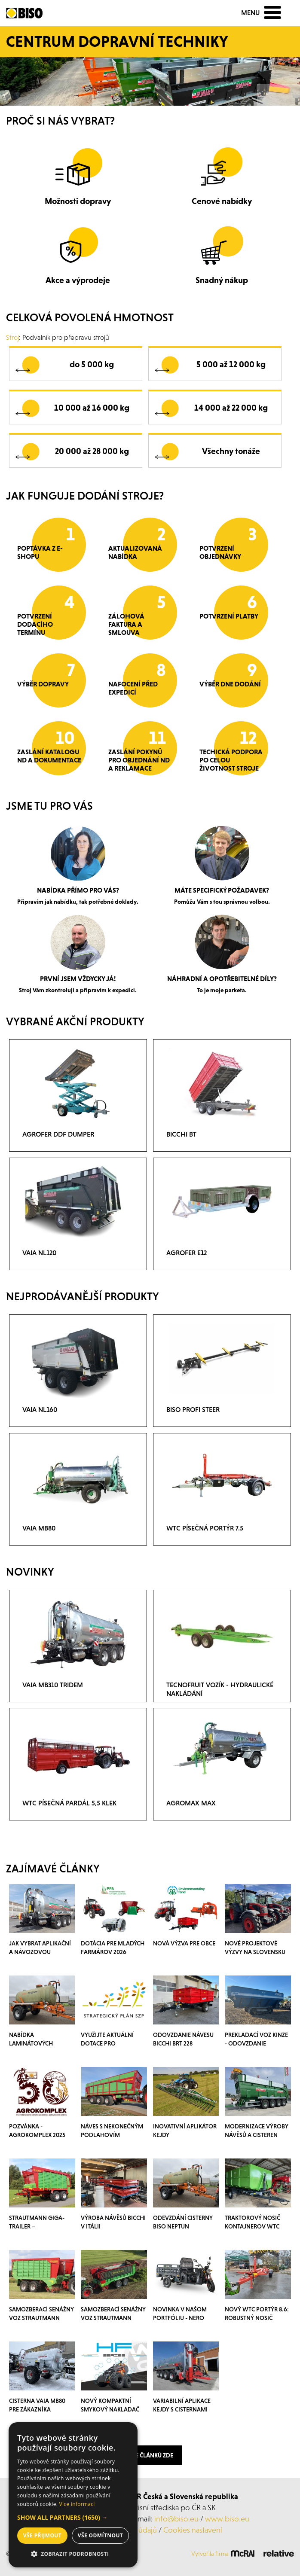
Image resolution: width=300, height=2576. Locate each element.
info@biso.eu (176, 2518)
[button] (73, 2517)
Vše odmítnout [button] (100, 2535)
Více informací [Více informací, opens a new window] (77, 2504)
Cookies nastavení (192, 2529)
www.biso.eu (227, 2518)
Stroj (12, 337)
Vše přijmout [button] (42, 2535)
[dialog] (73, 2494)
